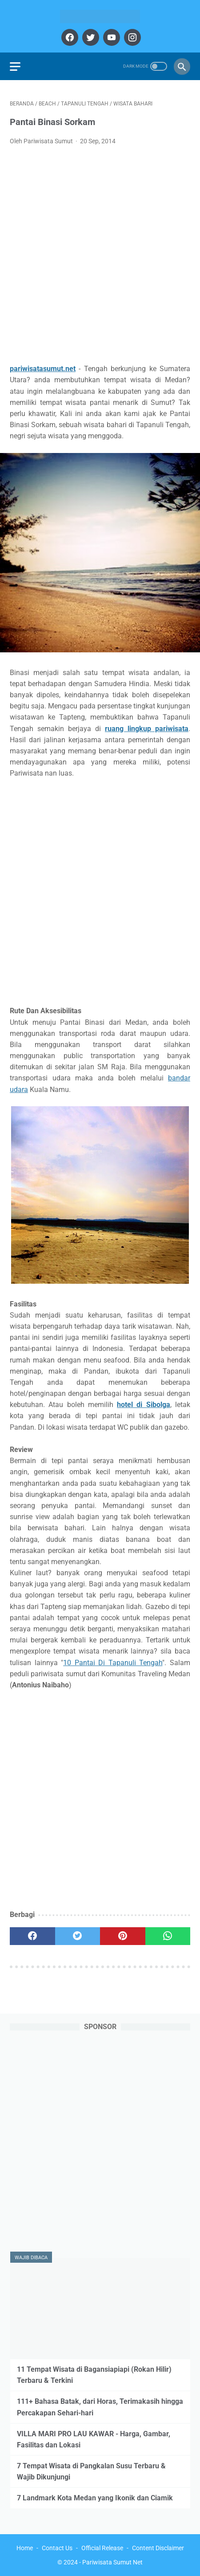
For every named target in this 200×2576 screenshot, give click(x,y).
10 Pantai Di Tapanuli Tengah (112, 1662)
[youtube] (110, 37)
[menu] (15, 66)
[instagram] (131, 37)
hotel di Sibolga (143, 1404)
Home (24, 2548)
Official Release (102, 2548)
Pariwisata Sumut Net (112, 2562)
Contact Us (57, 2548)
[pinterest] (122, 1936)
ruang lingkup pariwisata (146, 728)
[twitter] (89, 37)
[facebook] (68, 37)
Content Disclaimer (158, 2548)
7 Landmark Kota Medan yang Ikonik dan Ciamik (95, 2498)
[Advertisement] (100, 257)
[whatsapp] (168, 1936)
